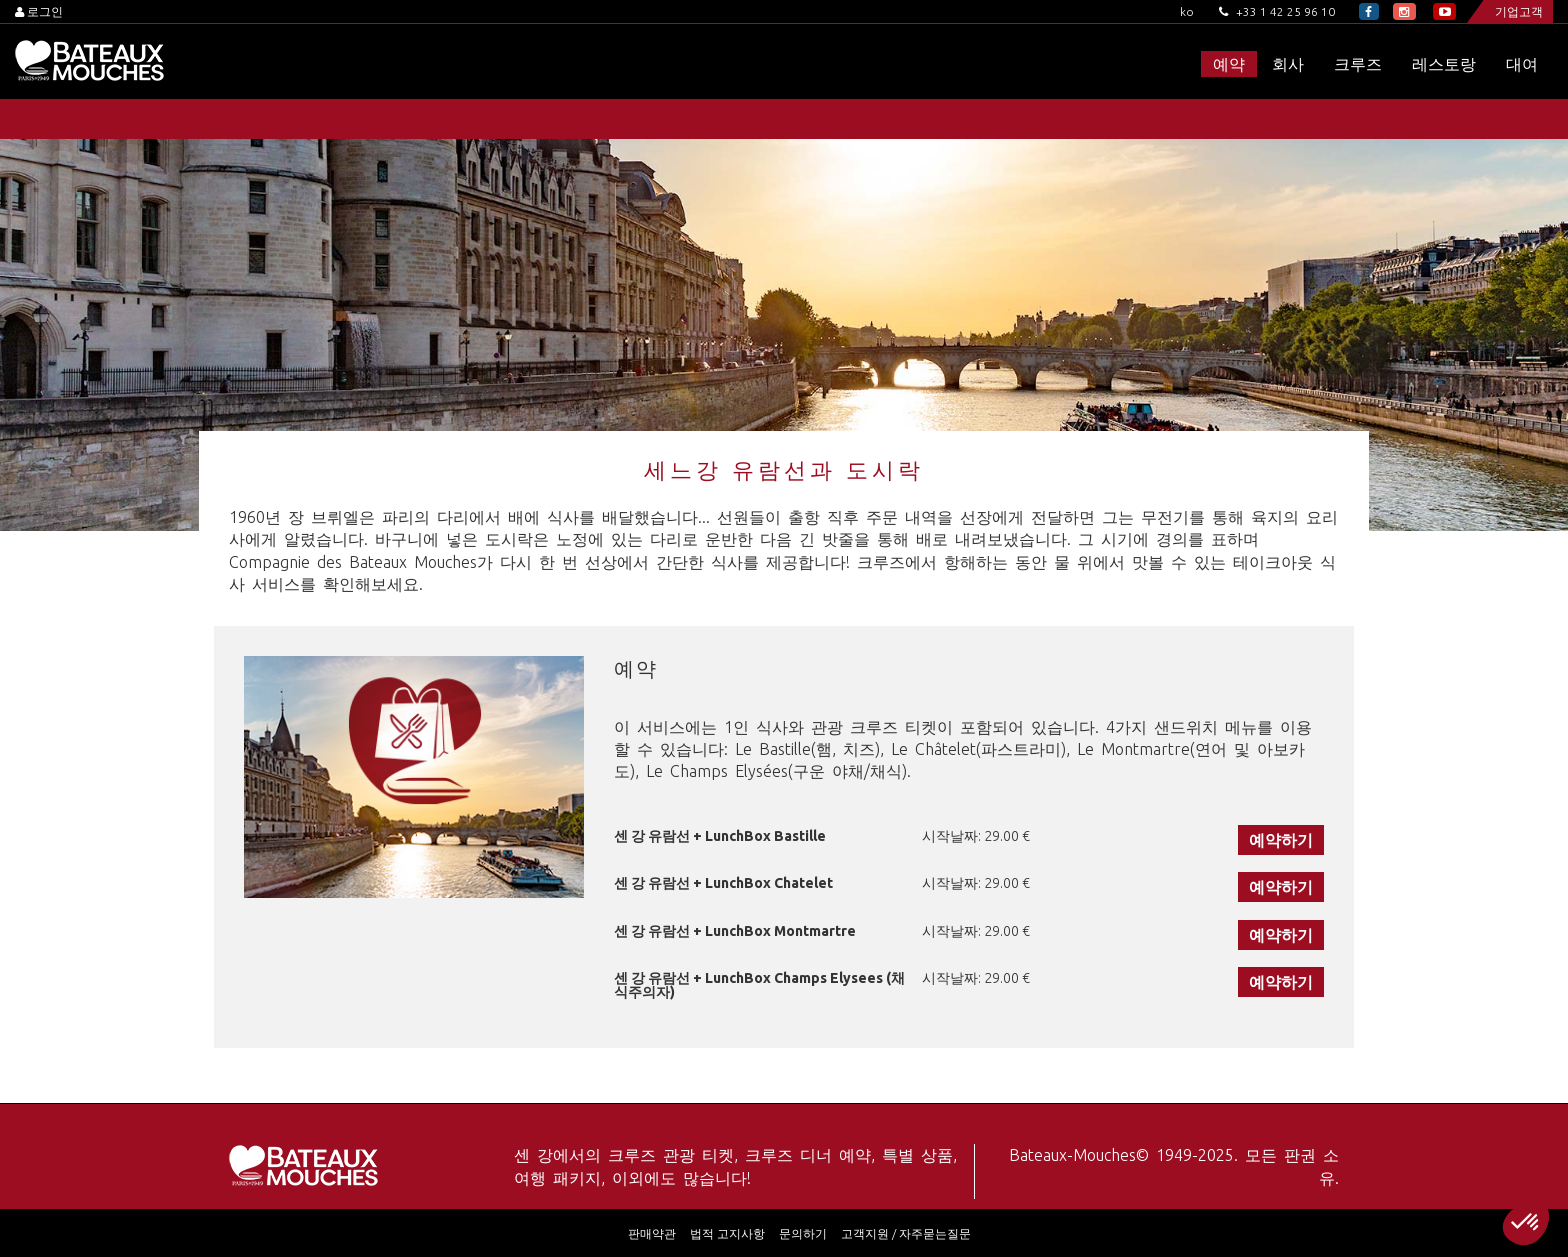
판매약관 (652, 1233)
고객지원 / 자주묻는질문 (906, 1233)
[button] (1526, 1223)
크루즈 (1358, 64)
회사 (1288, 64)
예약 (1229, 64)
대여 (1522, 64)
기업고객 (1519, 11)
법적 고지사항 (727, 1233)
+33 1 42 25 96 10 (1277, 11)
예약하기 (1281, 840)
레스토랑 (1444, 64)
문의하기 (803, 1233)
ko (1187, 11)
